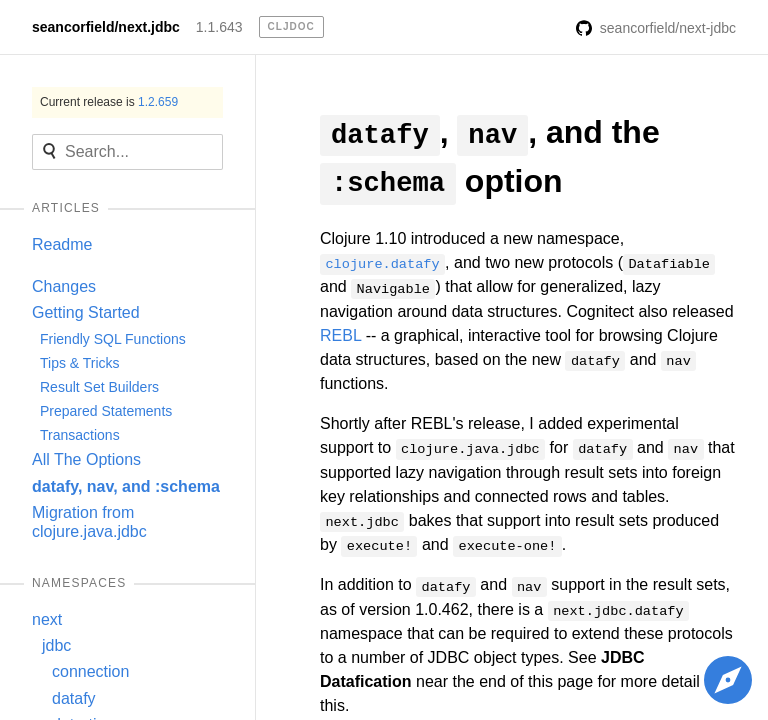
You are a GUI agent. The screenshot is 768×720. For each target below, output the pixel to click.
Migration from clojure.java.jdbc (89, 521)
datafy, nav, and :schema (126, 486)
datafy (74, 698)
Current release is (109, 102)
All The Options (86, 459)
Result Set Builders (99, 387)
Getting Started (86, 312)
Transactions (80, 435)
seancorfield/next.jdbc (106, 27)
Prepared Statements (106, 411)
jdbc (56, 645)
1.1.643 (219, 27)
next (47, 619)
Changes (64, 286)
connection (90, 671)
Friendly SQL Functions (113, 339)
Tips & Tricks (80, 363)
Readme (62, 244)
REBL (340, 335)
